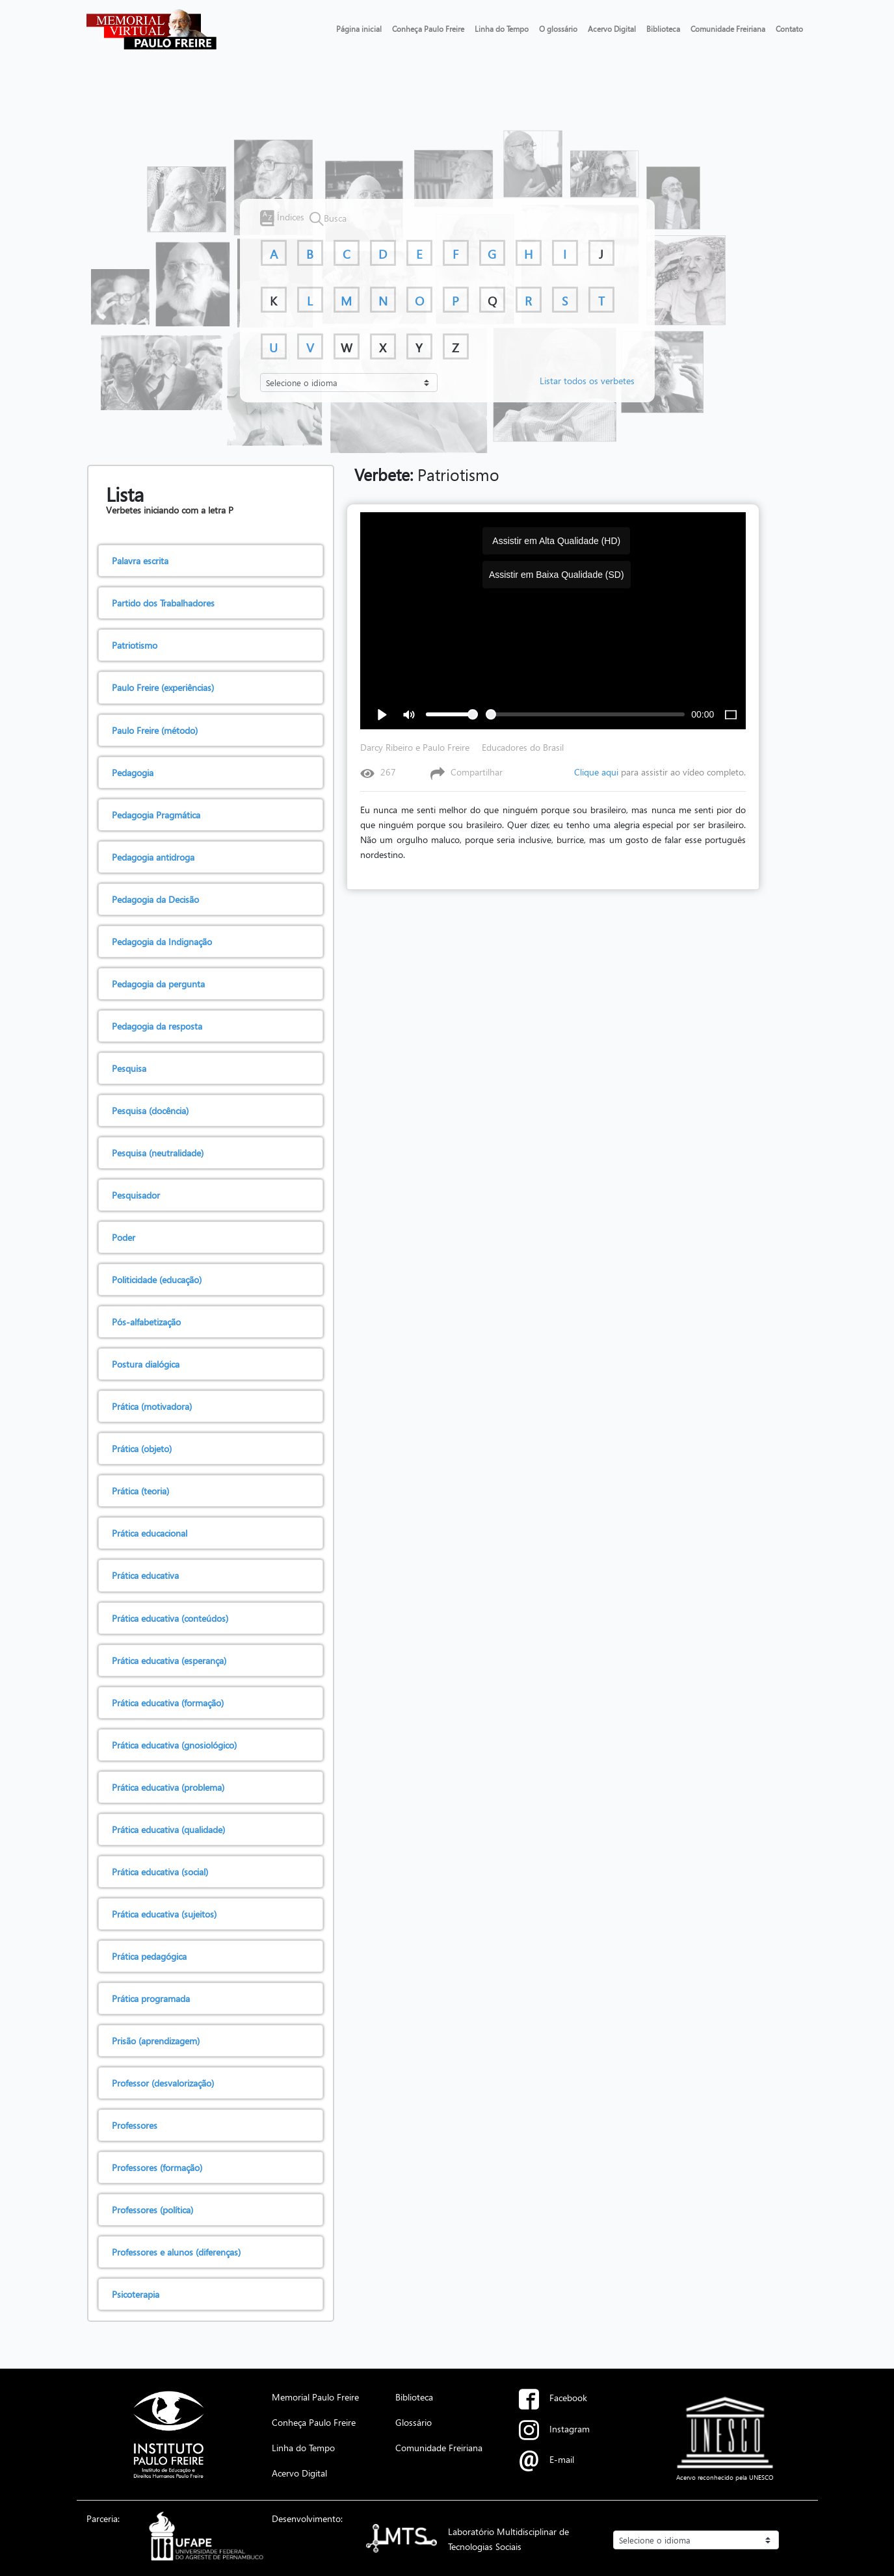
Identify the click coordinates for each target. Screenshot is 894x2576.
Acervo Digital (612, 28)
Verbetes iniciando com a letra (167, 509)
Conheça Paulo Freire (428, 28)
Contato (789, 28)
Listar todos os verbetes (587, 380)
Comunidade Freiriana (727, 28)
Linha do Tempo (502, 28)
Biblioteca (663, 28)
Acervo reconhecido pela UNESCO (725, 2477)
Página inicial (359, 28)
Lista (125, 494)
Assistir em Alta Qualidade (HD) (556, 541)
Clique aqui (596, 772)
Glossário (413, 2421)
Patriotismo (426, 474)
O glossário (558, 28)
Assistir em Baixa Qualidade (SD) (556, 574)
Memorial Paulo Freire (315, 2396)
